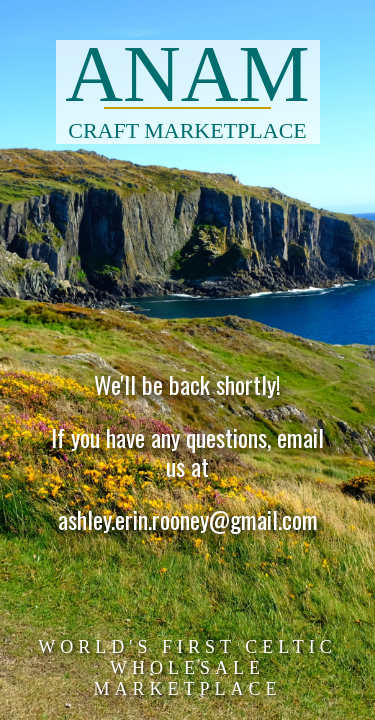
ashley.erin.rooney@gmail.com (188, 520)
